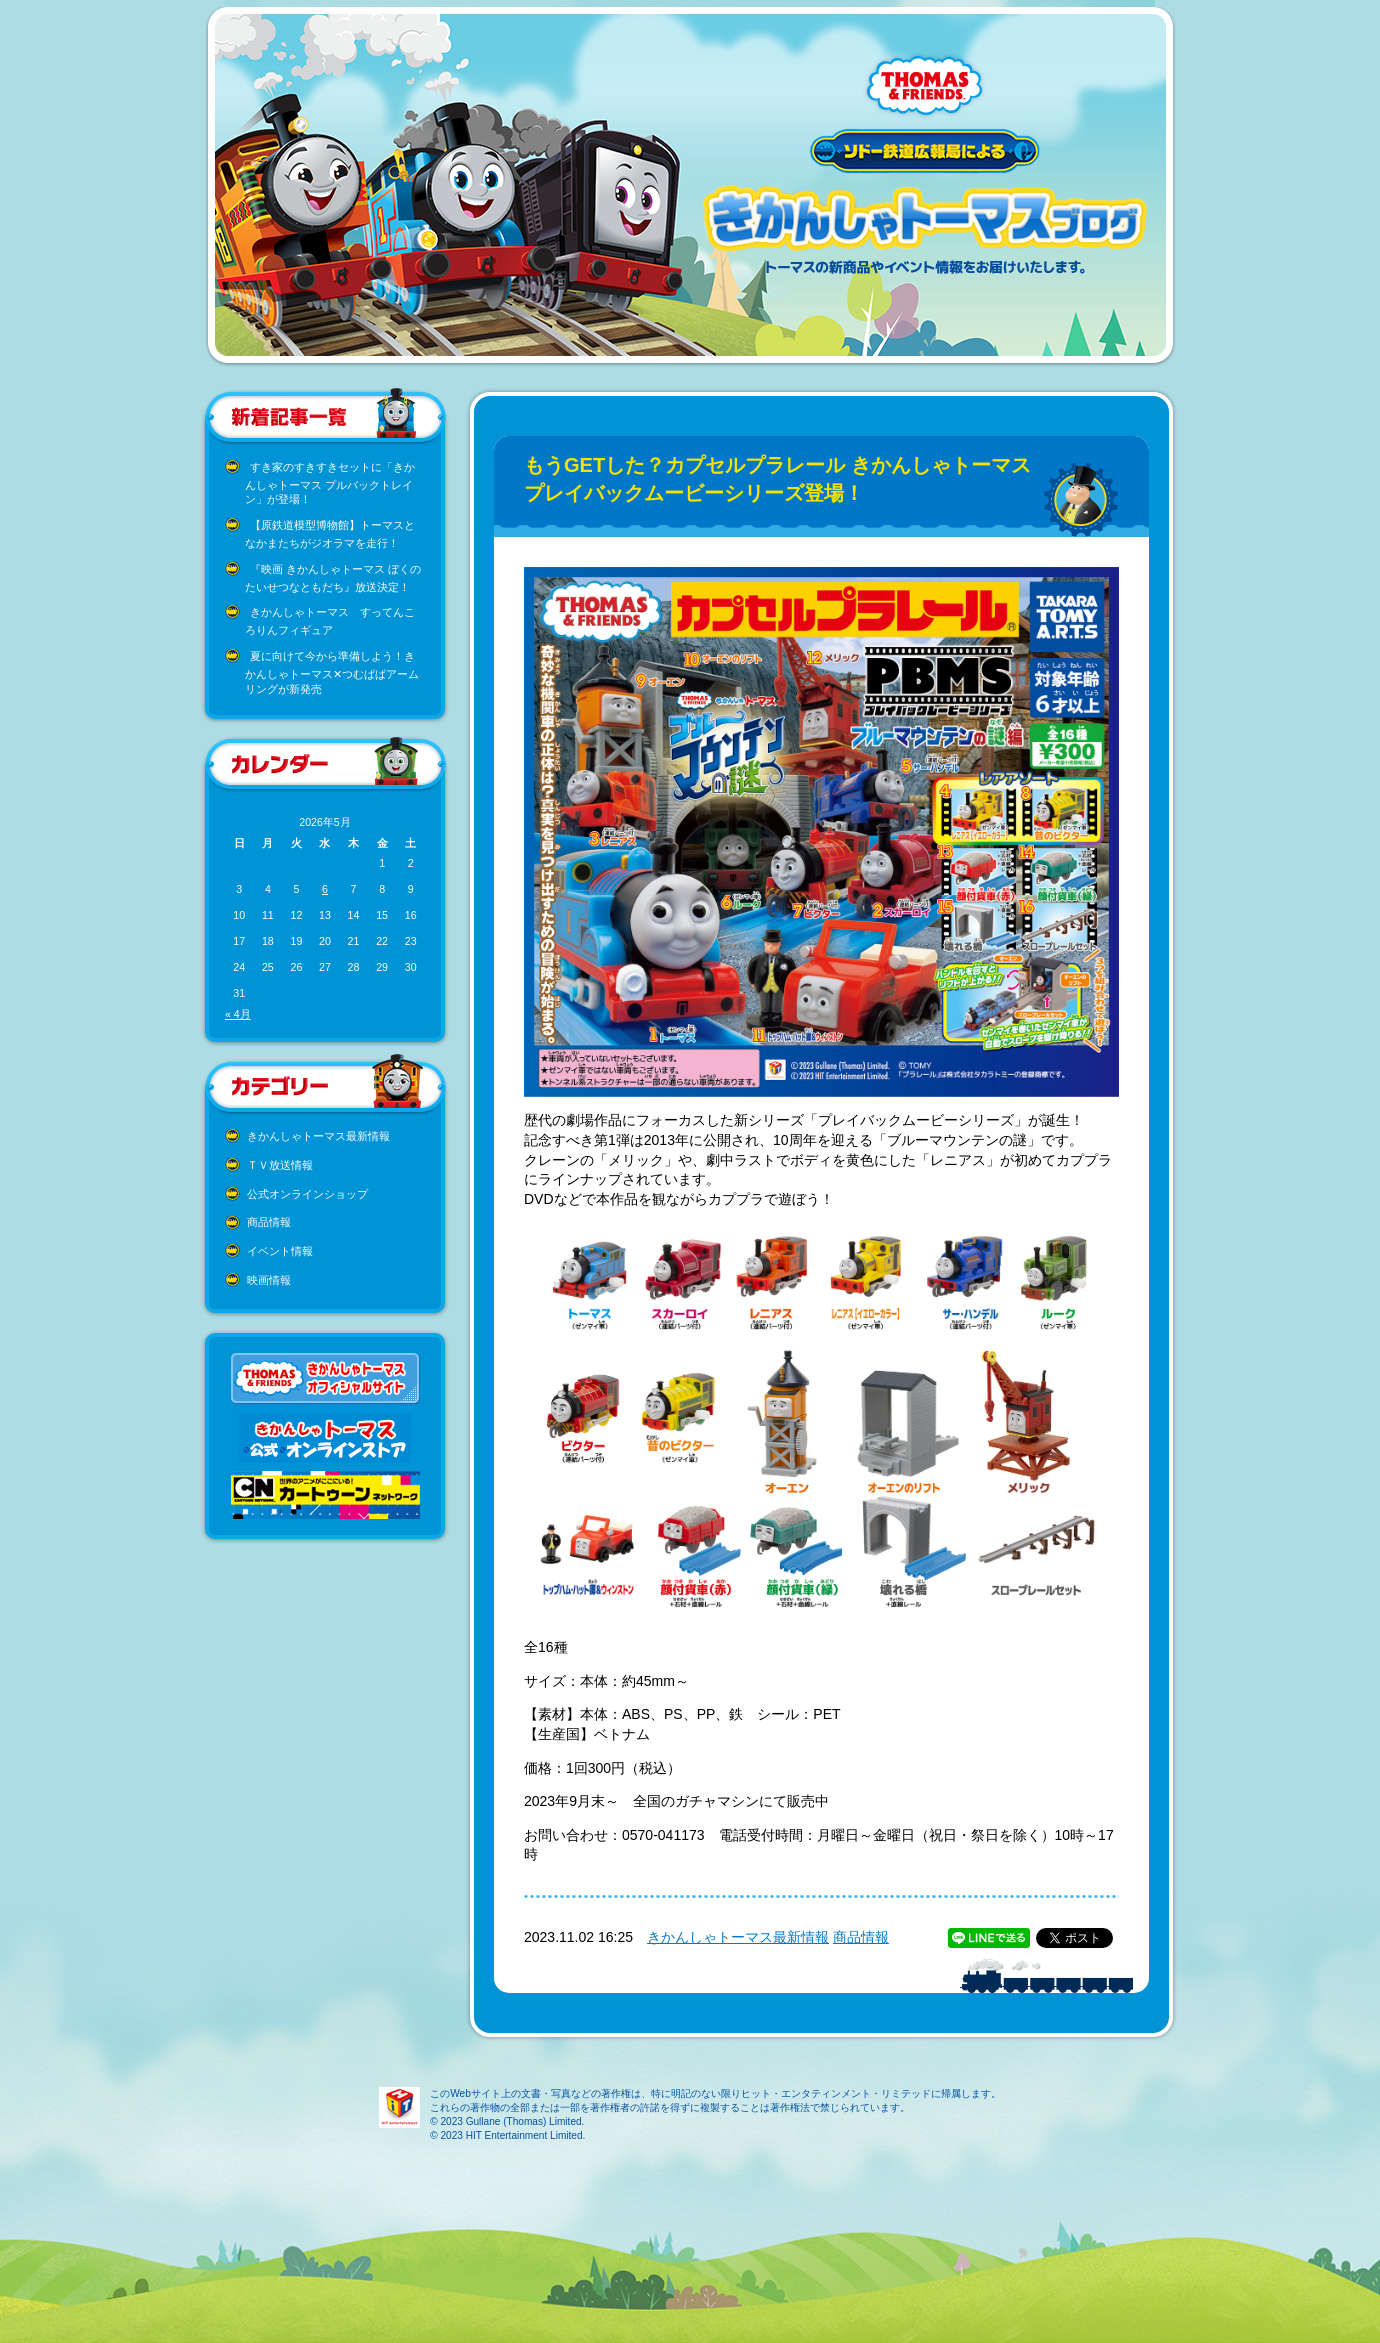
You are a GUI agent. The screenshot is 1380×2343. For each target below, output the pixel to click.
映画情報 (269, 1280)
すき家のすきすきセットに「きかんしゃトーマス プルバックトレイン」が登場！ (330, 483)
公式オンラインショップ (307, 1194)
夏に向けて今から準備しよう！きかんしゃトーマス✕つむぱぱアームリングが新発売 (332, 672)
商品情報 (269, 1222)
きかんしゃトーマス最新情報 (318, 1136)
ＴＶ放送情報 (280, 1165)
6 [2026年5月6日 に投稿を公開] (325, 889)
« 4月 (238, 1014)
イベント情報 (280, 1251)
